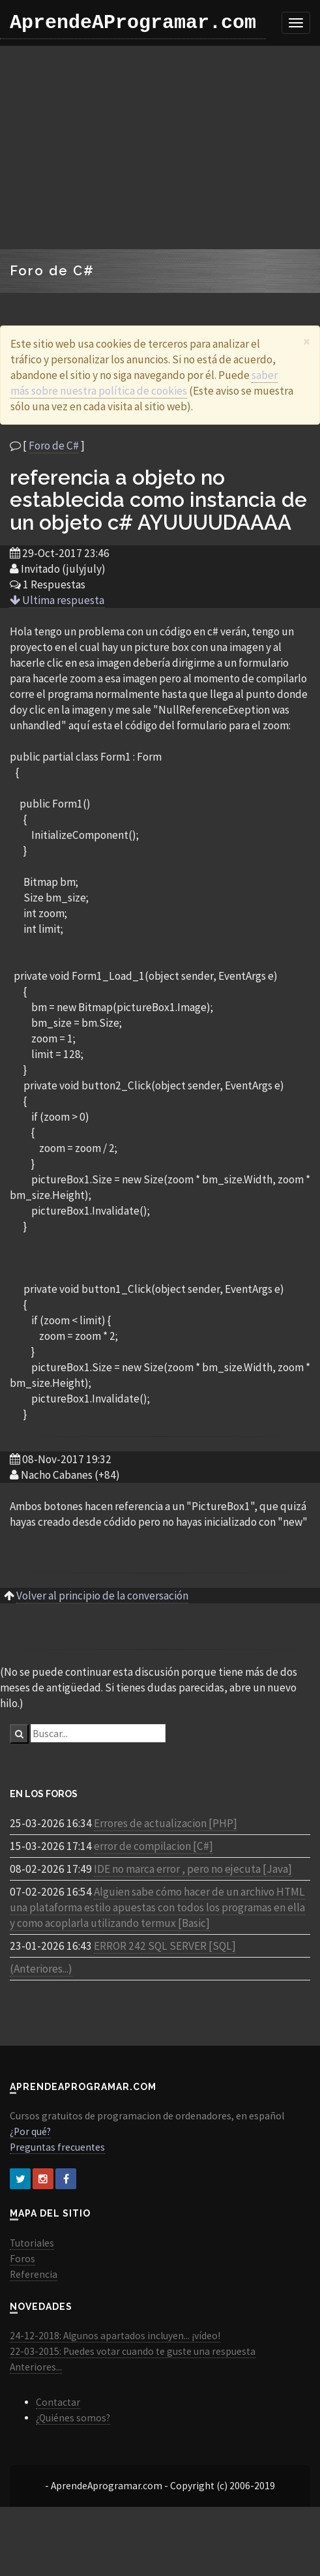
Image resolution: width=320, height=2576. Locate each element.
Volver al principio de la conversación (102, 1595)
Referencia (33, 2274)
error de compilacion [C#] (153, 1846)
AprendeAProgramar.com (133, 23)
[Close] (306, 341)
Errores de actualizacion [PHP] (165, 1823)
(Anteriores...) (41, 1969)
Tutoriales (32, 2243)
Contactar (58, 2402)
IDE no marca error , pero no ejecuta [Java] (193, 1869)
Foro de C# (54, 445)
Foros (22, 2258)
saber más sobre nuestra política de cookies (144, 383)
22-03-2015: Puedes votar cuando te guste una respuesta (132, 2351)
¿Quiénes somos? (73, 2418)
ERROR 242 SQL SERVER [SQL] (165, 1946)
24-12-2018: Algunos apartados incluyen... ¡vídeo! (115, 2335)
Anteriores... (36, 2367)
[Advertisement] (155, 147)
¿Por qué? (30, 2131)
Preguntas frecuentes (57, 2147)
